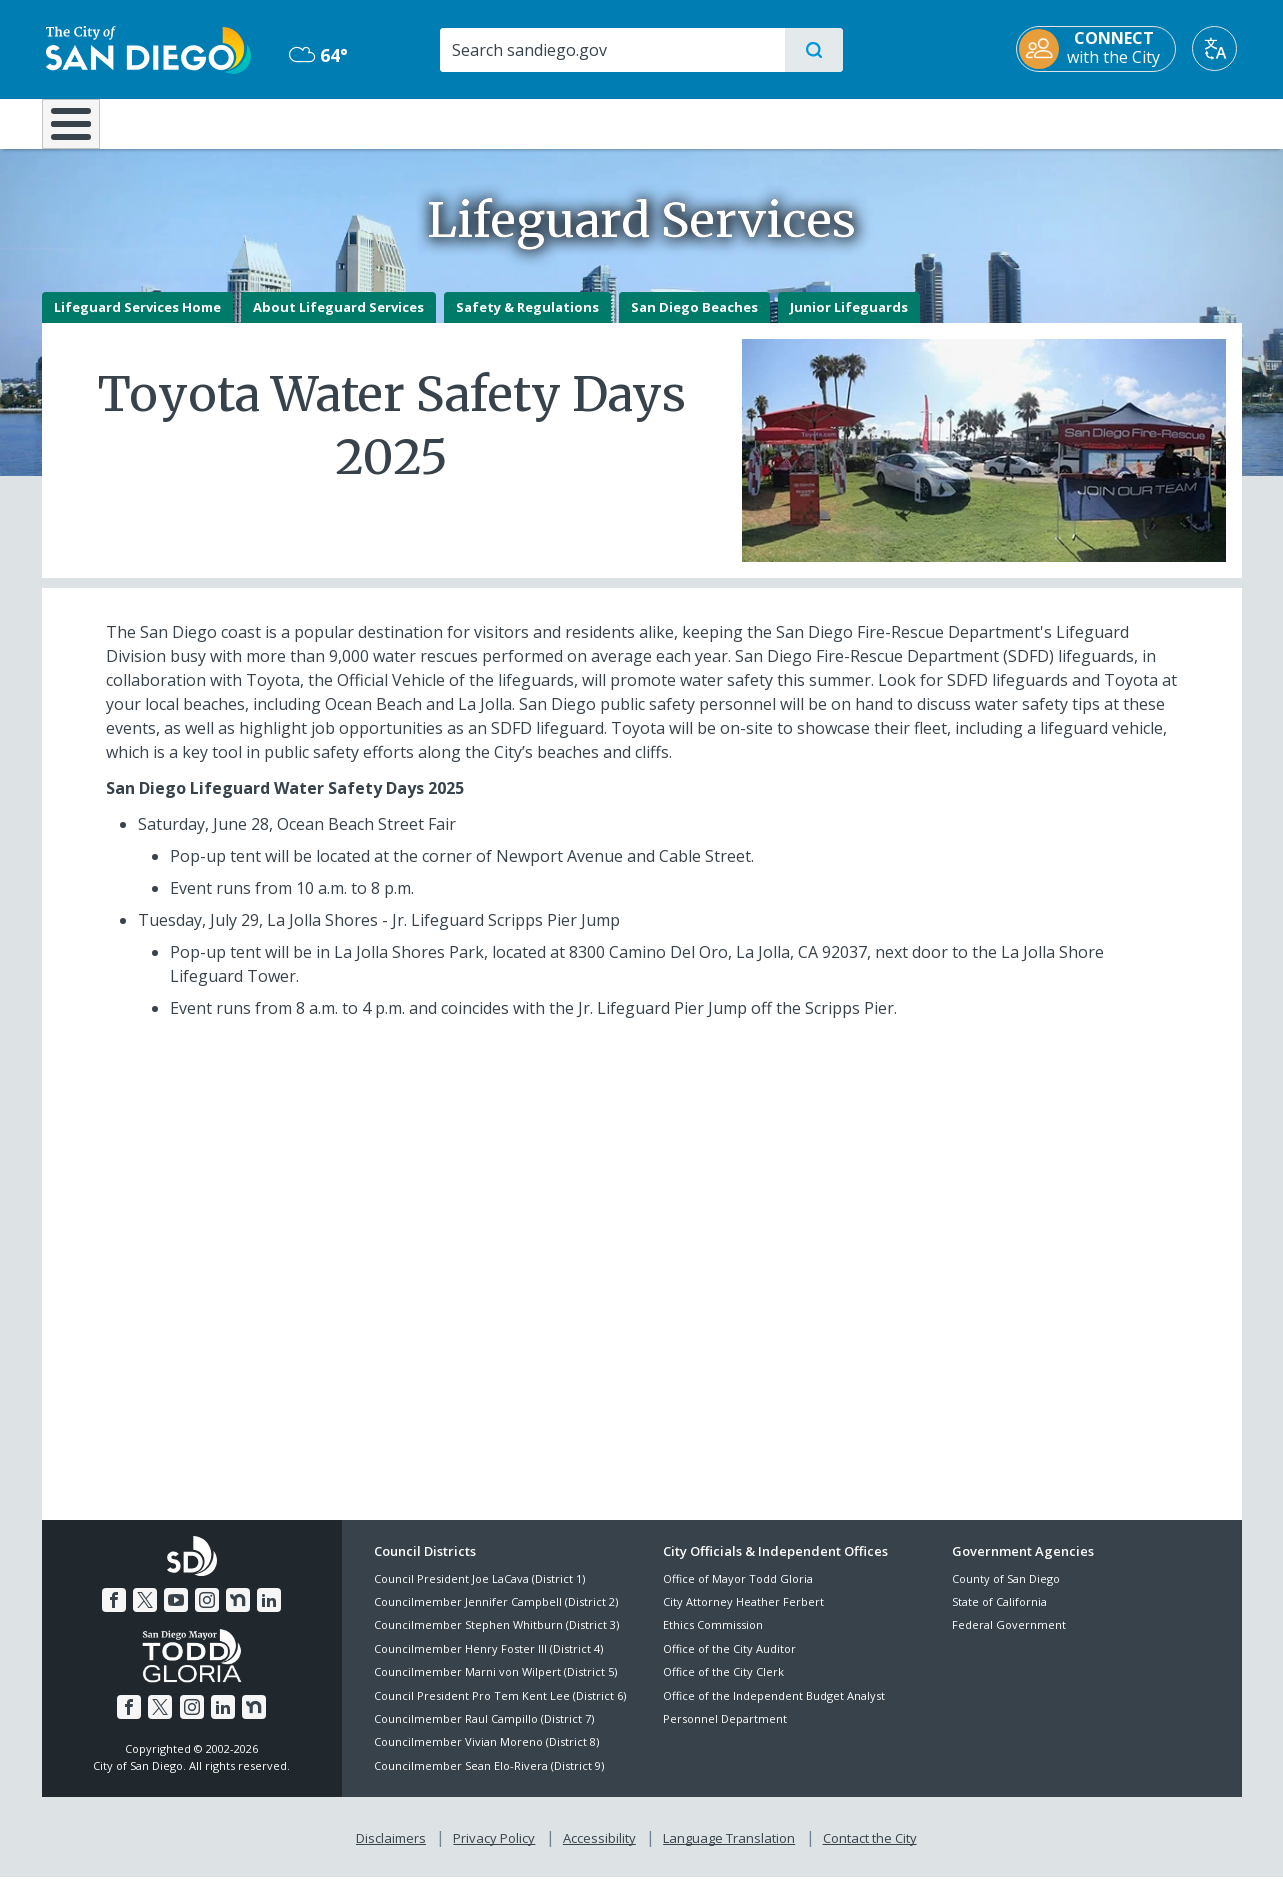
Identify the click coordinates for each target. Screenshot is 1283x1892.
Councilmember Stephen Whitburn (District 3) (496, 1639)
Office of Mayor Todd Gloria (738, 1592)
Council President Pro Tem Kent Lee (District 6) (500, 1709)
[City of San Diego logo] (144, 48)
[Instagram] (207, 1615)
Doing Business (572, 122)
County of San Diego (1006, 1592)
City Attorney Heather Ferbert (743, 1615)
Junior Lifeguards (849, 321)
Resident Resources (395, 122)
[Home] (80, 131)
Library (753, 122)
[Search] (611, 50)
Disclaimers (391, 1853)
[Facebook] (114, 1615)
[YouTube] (176, 1615)
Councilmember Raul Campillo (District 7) (484, 1732)
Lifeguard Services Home (137, 321)
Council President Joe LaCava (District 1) (479, 1592)
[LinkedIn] (269, 1615)
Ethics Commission (713, 1639)
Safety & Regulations (527, 321)
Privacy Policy (494, 1853)
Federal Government (1009, 1639)
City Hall (1144, 122)
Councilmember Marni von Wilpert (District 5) (495, 1686)
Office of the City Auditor (729, 1662)
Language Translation (729, 1853)
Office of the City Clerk (723, 1686)
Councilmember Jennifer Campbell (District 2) (496, 1615)
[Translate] (1219, 48)
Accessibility (599, 1853)
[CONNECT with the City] (1101, 49)
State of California (999, 1615)
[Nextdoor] (238, 1615)
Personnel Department (725, 1732)
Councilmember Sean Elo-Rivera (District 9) (489, 1779)
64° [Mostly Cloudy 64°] (316, 55)
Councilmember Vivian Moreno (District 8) (486, 1756)
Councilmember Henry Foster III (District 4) (488, 1662)
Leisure (210, 122)
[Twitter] (145, 1615)
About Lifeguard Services (338, 321)
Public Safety (948, 122)
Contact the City (870, 1853)
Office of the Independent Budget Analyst (774, 1709)
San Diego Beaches (694, 321)
